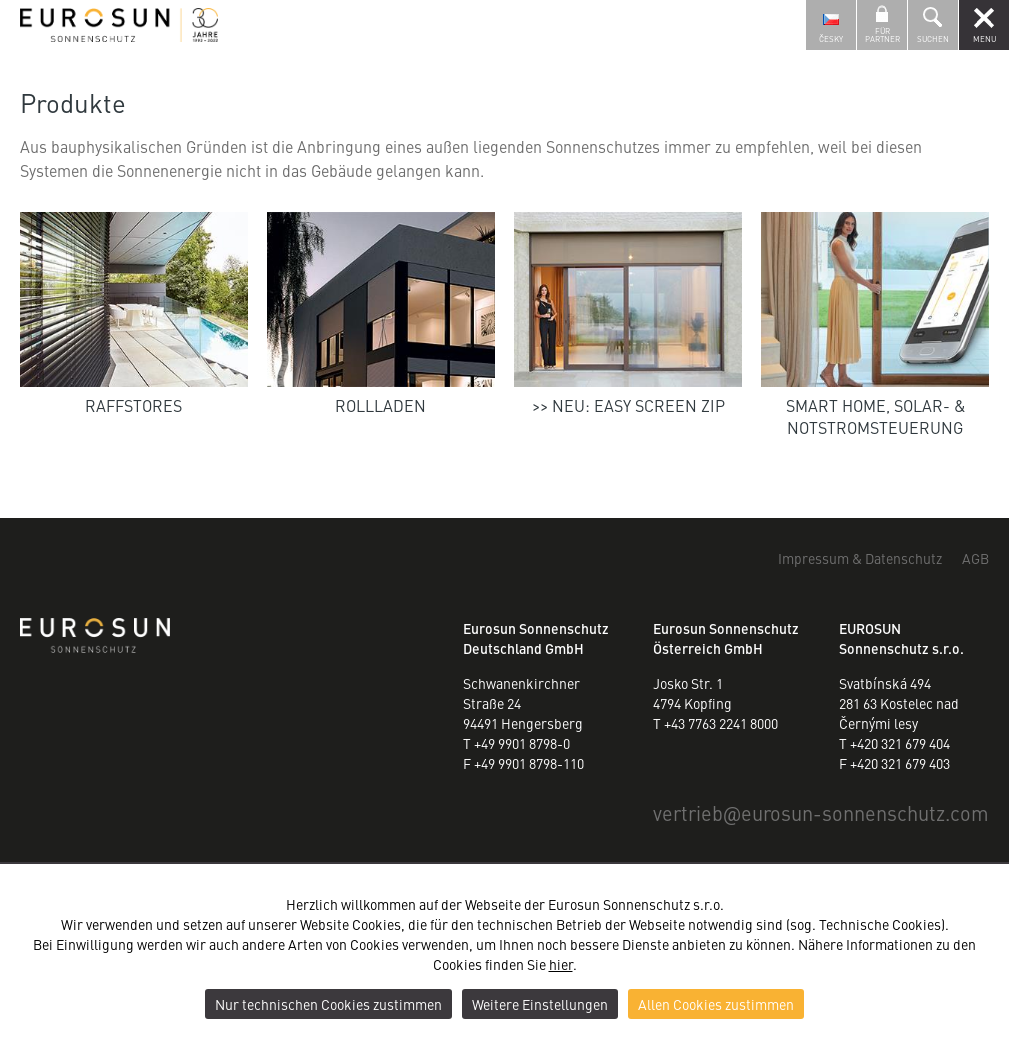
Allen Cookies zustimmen (716, 1004)
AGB (975, 558)
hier (561, 964)
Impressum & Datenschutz (860, 558)
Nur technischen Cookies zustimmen (328, 1004)
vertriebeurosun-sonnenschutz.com (821, 812)
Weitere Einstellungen (540, 1004)
